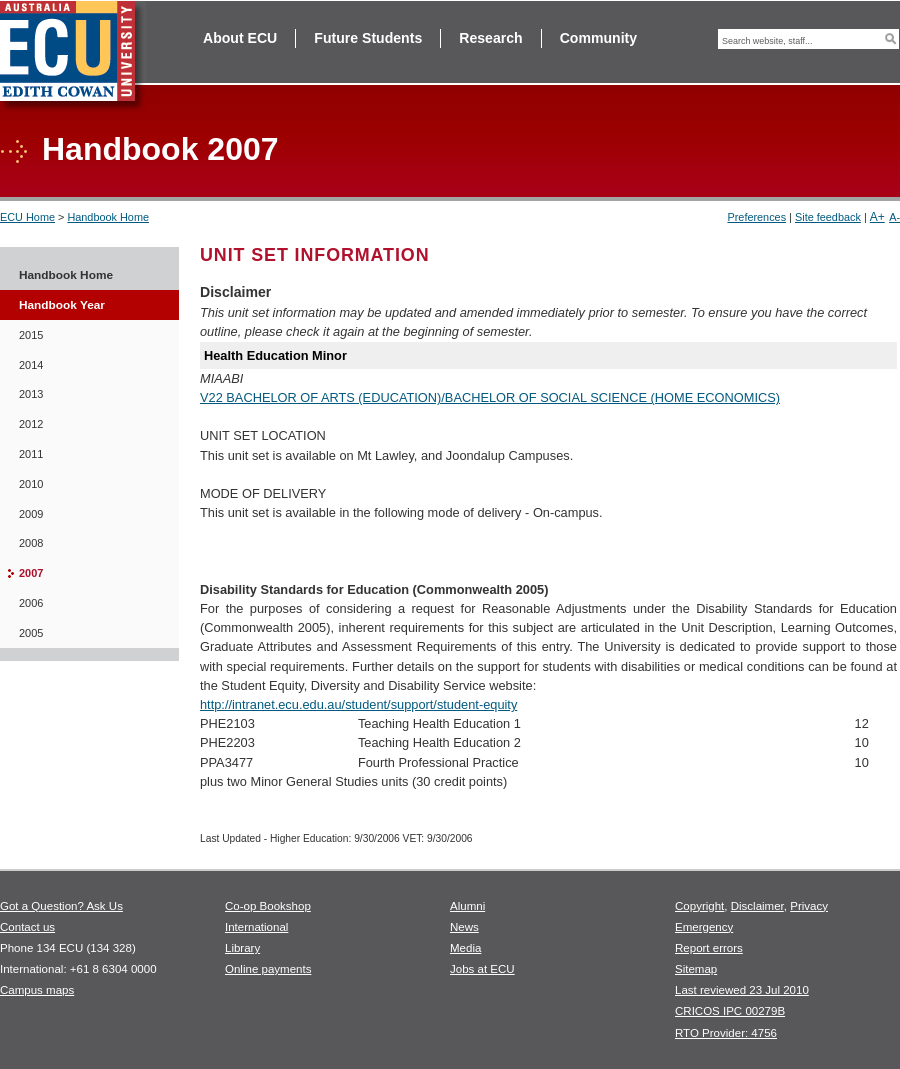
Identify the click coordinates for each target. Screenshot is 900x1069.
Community (598, 38)
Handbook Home (108, 217)
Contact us (27, 927)
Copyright (699, 906)
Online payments (268, 969)
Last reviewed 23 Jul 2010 (742, 990)
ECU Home (27, 217)
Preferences (756, 217)
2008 (31, 543)
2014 (31, 365)
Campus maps (37, 990)
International (256, 927)
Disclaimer (757, 906)
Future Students (368, 38)
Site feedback (828, 217)
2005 (31, 633)
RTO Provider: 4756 (726, 1033)
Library (242, 948)
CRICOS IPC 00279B (730, 1011)
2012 (31, 424)
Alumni (467, 906)
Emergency (704, 927)
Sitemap (696, 969)
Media (465, 948)
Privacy (809, 906)
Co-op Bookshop (268, 906)
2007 (31, 573)
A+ (877, 217)
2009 (31, 514)
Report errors (709, 948)
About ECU (240, 38)
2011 (31, 454)
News (464, 927)
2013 (31, 394)
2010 (31, 484)
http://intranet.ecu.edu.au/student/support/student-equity (358, 704)
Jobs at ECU (482, 969)
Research (490, 38)
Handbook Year (62, 305)
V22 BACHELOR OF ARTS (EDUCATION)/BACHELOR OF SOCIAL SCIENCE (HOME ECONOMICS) (490, 397)
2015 (31, 335)
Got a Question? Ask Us (61, 906)
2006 (31, 603)
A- (894, 217)
